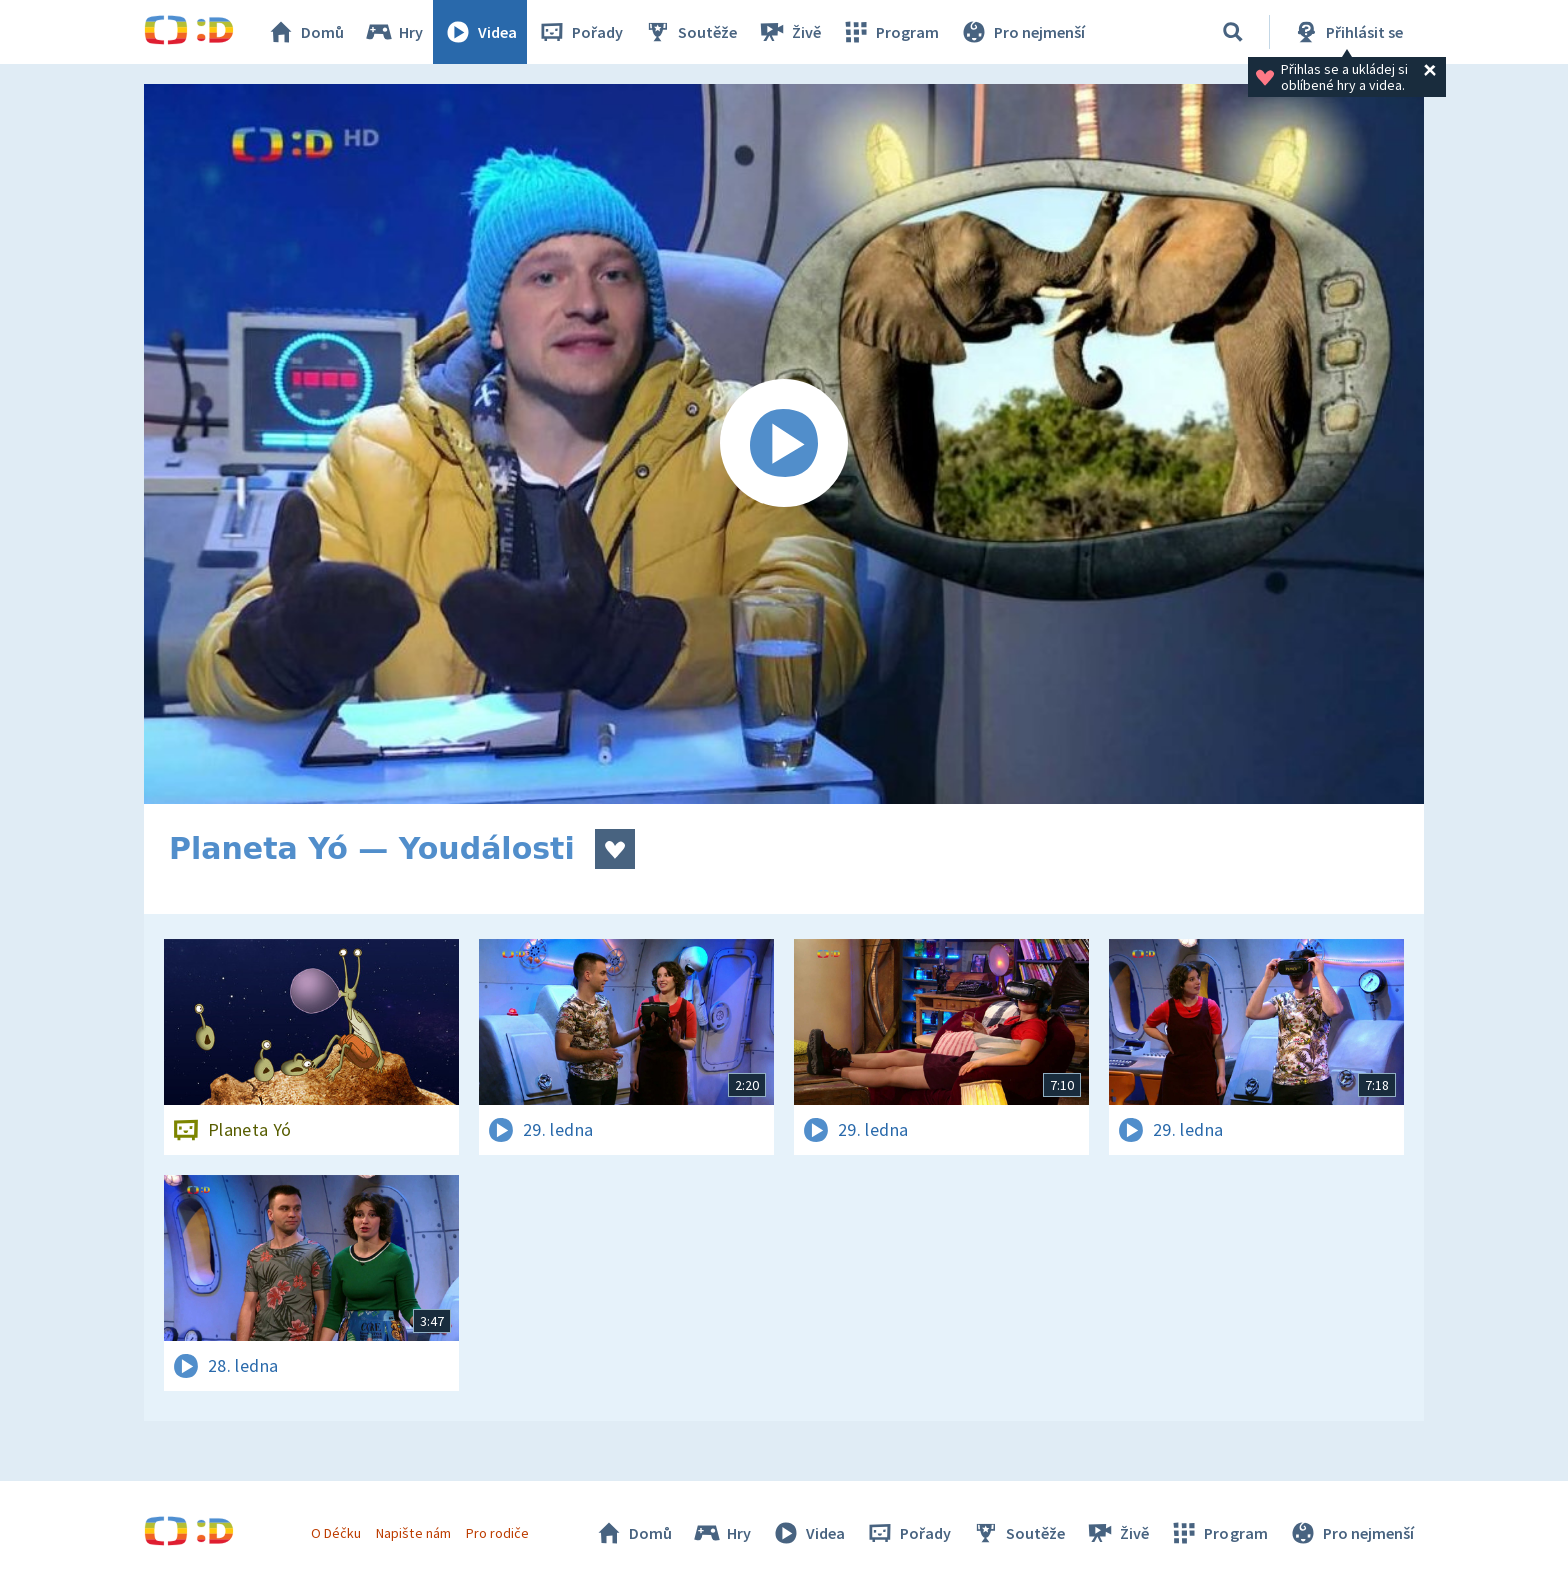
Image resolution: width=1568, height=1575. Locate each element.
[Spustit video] (784, 444)
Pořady (580, 32)
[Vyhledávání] (1233, 32)
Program (890, 32)
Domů (305, 32)
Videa (480, 32)
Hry (393, 32)
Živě (789, 32)
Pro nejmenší (1022, 32)
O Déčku (336, 1533)
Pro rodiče (497, 1533)
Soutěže (690, 32)
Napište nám (413, 1533)
